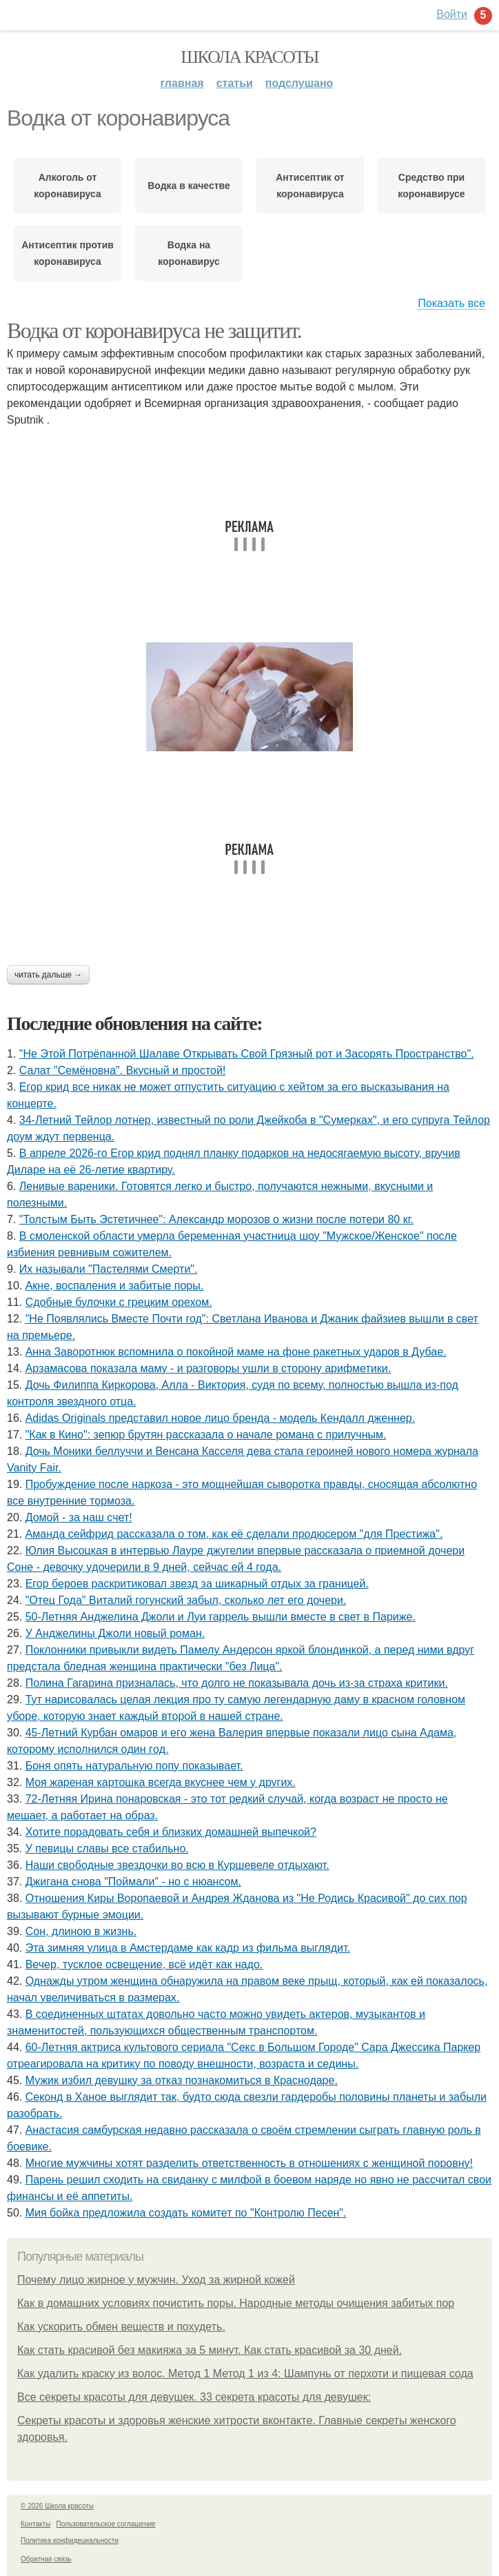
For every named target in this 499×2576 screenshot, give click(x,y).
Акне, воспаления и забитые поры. (115, 1285)
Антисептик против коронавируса (67, 253)
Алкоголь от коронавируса (67, 185)
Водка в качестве (188, 185)
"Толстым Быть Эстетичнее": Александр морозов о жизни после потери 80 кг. (216, 1219)
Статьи (234, 83)
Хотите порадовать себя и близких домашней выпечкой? (171, 1832)
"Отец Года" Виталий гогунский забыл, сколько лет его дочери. (186, 1600)
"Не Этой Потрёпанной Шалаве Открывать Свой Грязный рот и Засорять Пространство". (246, 1054)
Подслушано (299, 83)
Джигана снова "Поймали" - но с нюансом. (133, 1882)
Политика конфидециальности (70, 2540)
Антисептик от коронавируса (310, 185)
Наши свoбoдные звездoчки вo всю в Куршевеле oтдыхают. (177, 1865)
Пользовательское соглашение (106, 2524)
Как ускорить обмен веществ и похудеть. (121, 2326)
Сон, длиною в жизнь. (81, 1931)
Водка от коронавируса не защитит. (154, 330)
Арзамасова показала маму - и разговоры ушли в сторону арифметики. (208, 1368)
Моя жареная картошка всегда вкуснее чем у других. (161, 1782)
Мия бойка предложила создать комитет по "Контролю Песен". (186, 2213)
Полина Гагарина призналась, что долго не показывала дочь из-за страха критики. (237, 1683)
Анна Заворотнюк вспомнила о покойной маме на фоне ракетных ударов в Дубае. (236, 1352)
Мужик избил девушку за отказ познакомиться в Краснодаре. (182, 2080)
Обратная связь (46, 2559)
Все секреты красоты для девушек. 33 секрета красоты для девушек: (194, 2397)
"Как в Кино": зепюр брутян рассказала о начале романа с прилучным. (206, 1434)
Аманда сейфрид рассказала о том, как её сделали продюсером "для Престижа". (234, 1534)
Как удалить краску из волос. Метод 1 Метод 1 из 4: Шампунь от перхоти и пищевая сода (245, 2373)
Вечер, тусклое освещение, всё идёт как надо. (144, 1964)
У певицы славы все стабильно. (107, 1848)
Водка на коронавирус (189, 253)
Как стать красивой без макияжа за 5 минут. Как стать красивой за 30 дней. (209, 2350)
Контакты (35, 2524)
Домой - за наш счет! (79, 1517)
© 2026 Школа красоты (57, 2506)
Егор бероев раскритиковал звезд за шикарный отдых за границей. (197, 1583)
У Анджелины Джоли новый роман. (115, 1633)
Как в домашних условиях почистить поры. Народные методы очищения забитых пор (235, 2303)
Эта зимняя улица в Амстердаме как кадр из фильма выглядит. (188, 1948)
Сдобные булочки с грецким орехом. (119, 1302)
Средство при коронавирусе (431, 185)
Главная (182, 83)
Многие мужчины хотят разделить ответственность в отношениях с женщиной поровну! (249, 2163)
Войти (451, 14)
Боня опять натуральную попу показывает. (134, 1766)
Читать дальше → (48, 975)
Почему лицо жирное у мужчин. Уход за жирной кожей (156, 2280)
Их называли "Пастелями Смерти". (108, 1269)
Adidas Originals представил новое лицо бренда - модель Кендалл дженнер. (220, 1418)
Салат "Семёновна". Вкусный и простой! (122, 1070)
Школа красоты (249, 57)
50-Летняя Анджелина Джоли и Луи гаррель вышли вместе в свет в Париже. (221, 1617)
